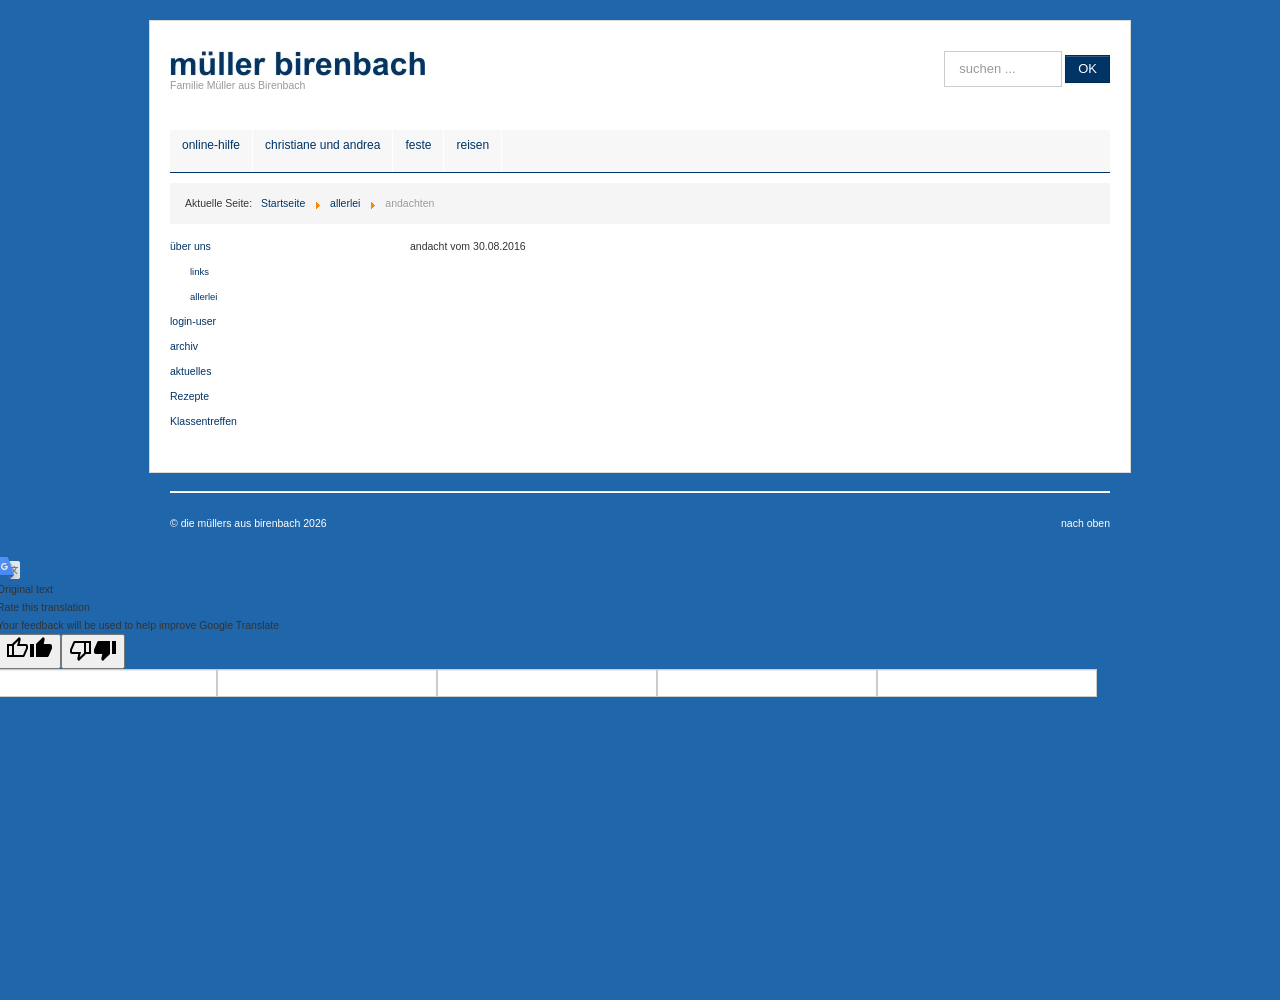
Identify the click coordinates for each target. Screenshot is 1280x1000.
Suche (944, 51)
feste (418, 145)
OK (1087, 68)
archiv (184, 346)
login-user (193, 321)
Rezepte (189, 396)
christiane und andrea (322, 145)
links (199, 271)
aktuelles (190, 371)
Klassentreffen (203, 421)
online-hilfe (211, 145)
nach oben (1085, 523)
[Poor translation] (93, 651)
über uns (190, 246)
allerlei (203, 296)
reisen (472, 145)
